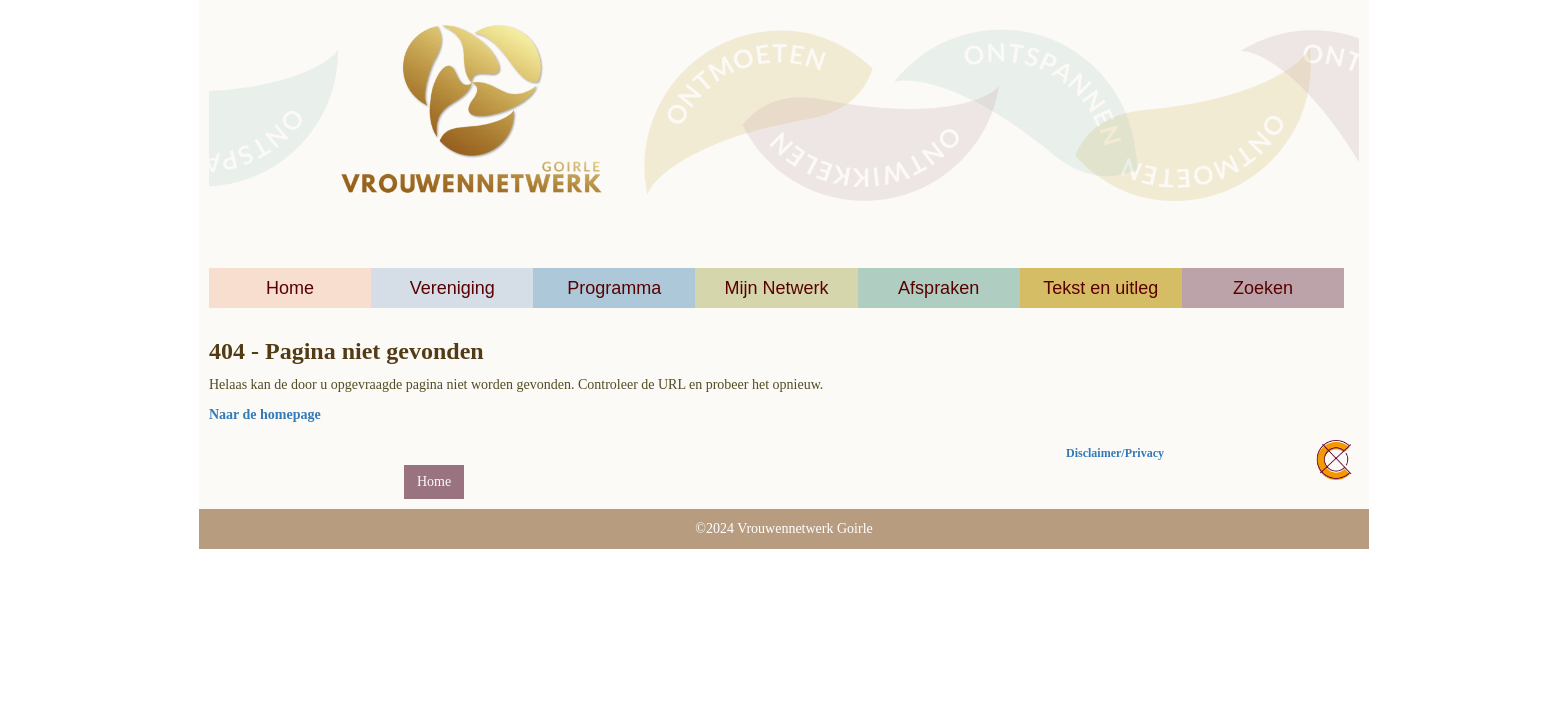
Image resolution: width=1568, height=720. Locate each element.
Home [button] (434, 481)
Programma (614, 288)
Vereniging (452, 288)
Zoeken (1263, 288)
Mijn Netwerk (776, 288)
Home (290, 288)
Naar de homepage (265, 414)
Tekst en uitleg (1100, 288)
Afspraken (938, 288)
